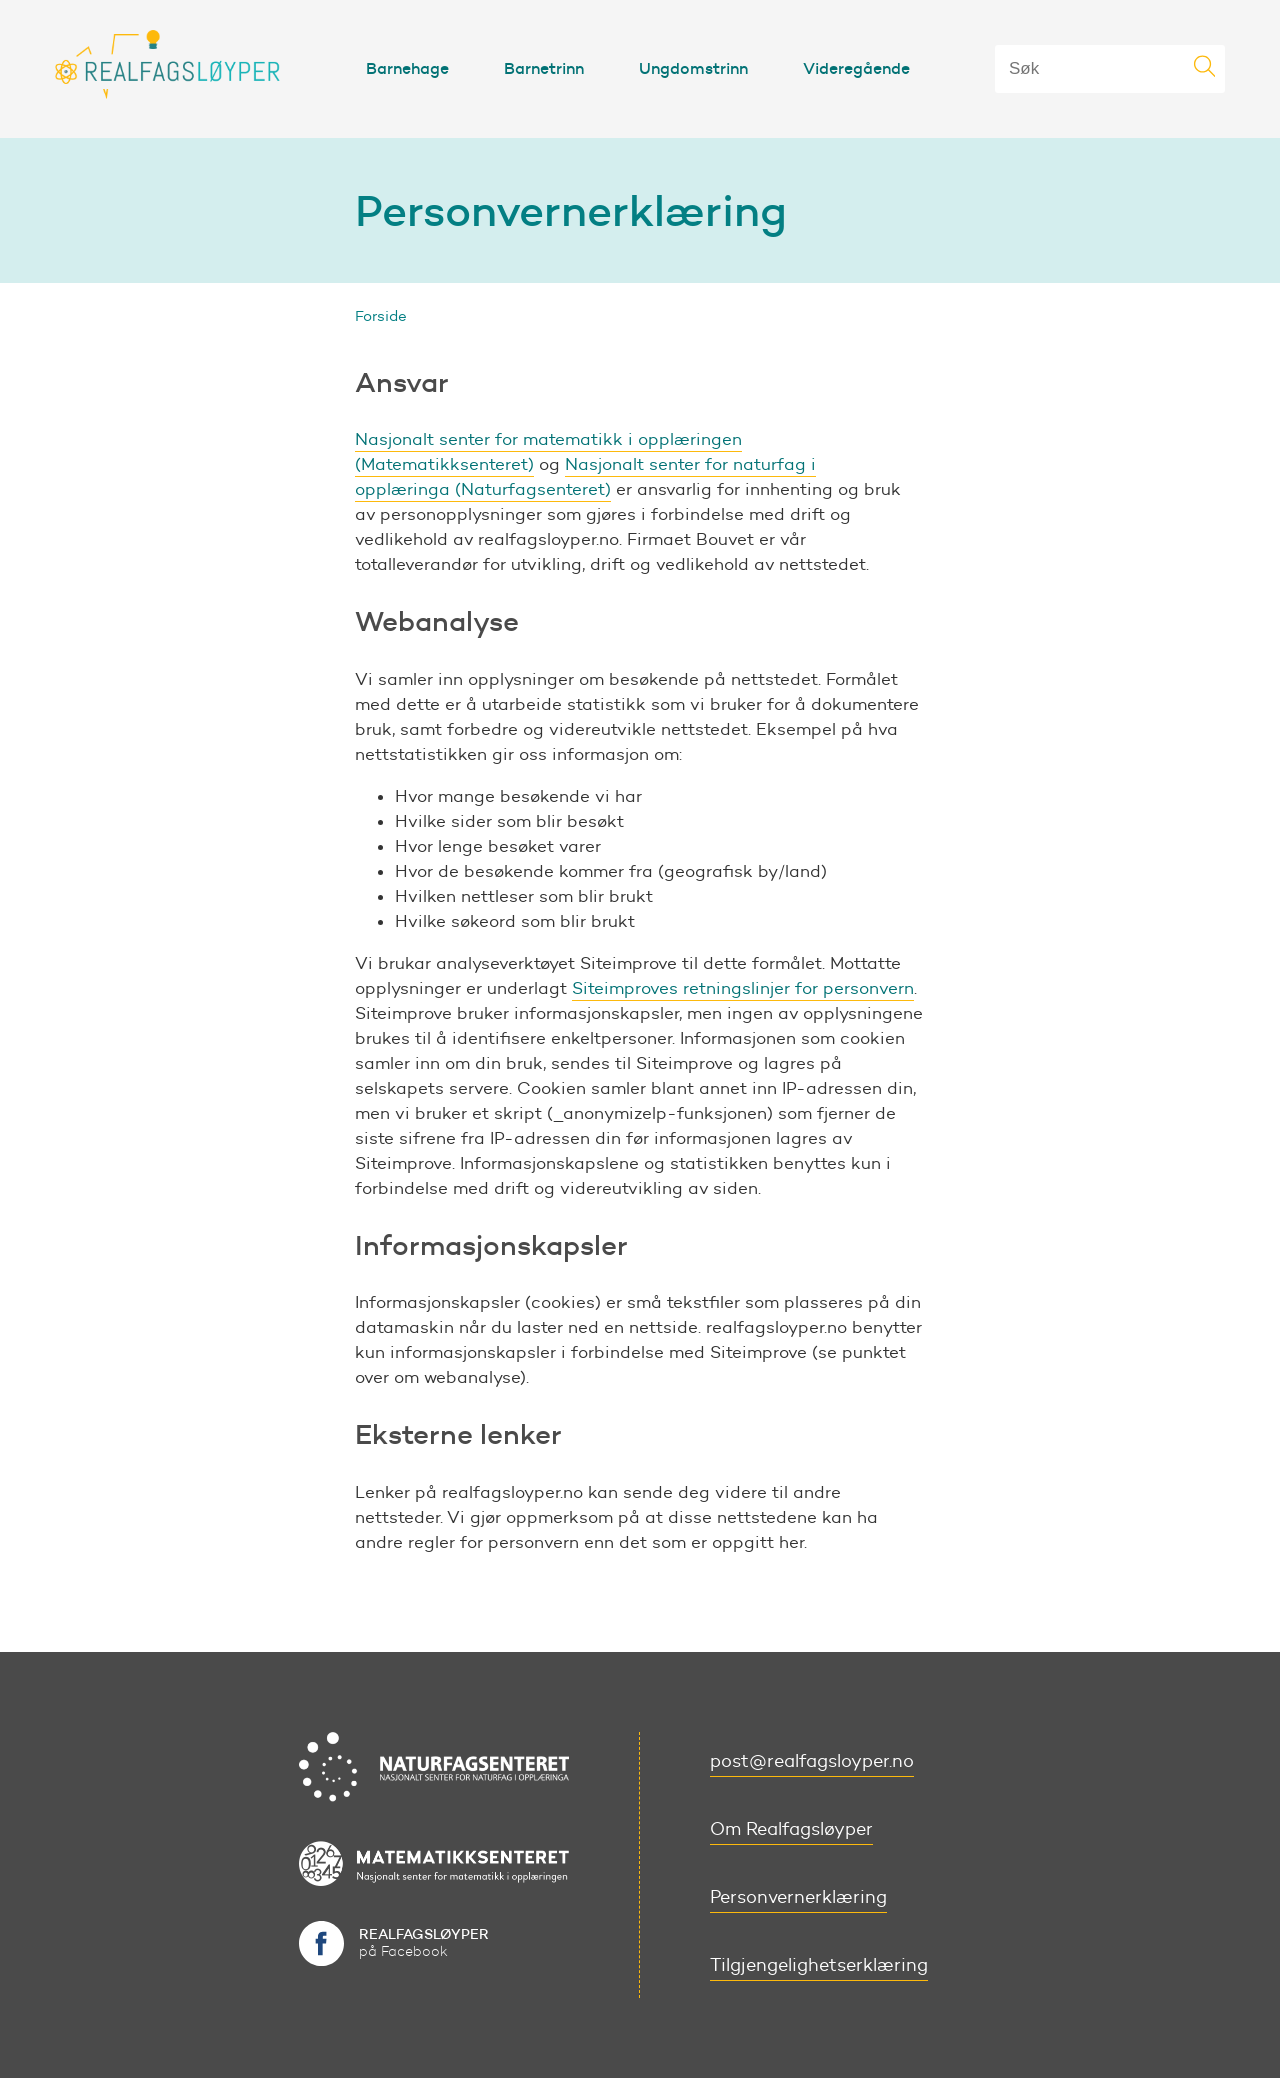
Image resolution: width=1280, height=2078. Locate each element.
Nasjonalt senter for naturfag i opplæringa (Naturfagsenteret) (585, 476)
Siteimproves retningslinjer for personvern (743, 988)
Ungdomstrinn (693, 68)
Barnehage (407, 68)
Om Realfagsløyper (791, 1829)
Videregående (856, 68)
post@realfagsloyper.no (812, 1761)
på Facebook (424, 1942)
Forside (381, 316)
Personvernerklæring (798, 1897)
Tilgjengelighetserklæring (819, 1965)
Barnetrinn (544, 68)
